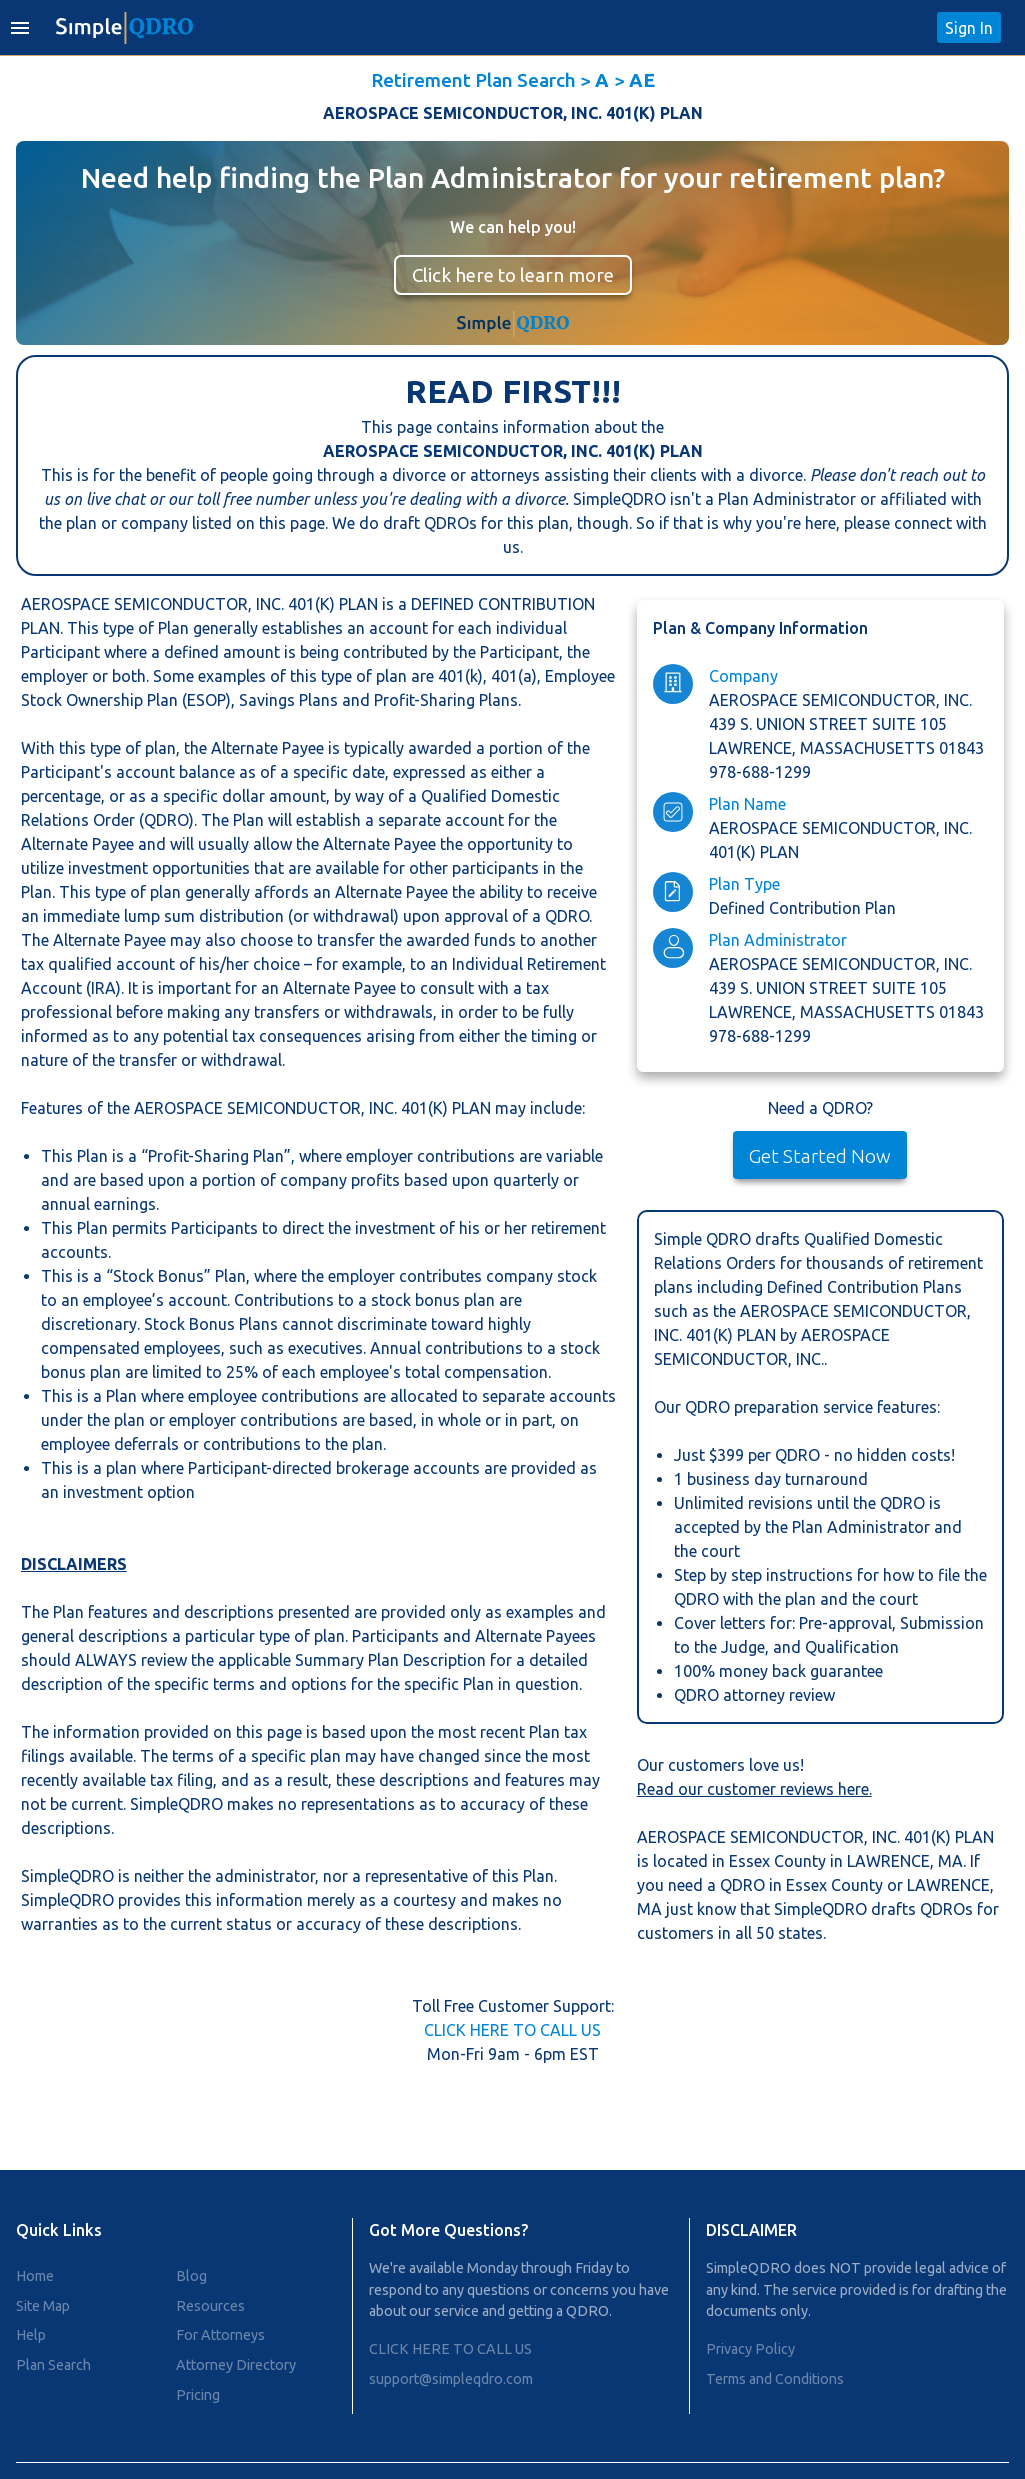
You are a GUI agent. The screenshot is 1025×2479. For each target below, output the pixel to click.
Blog (191, 2276)
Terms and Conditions (775, 2379)
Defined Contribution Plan (802, 908)
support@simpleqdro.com (451, 2379)
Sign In (969, 28)
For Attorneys (220, 2335)
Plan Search (53, 2365)
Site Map (43, 2306)
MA (950, 1861)
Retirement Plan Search (473, 80)
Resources (210, 2306)
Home (35, 2276)
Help (31, 2335)
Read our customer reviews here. (754, 1789)
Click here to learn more (513, 275)
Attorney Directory (236, 2365)
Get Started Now (820, 1156)
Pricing (198, 2395)
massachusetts (869, 748)
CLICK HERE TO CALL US (512, 2030)
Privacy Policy (750, 2349)
